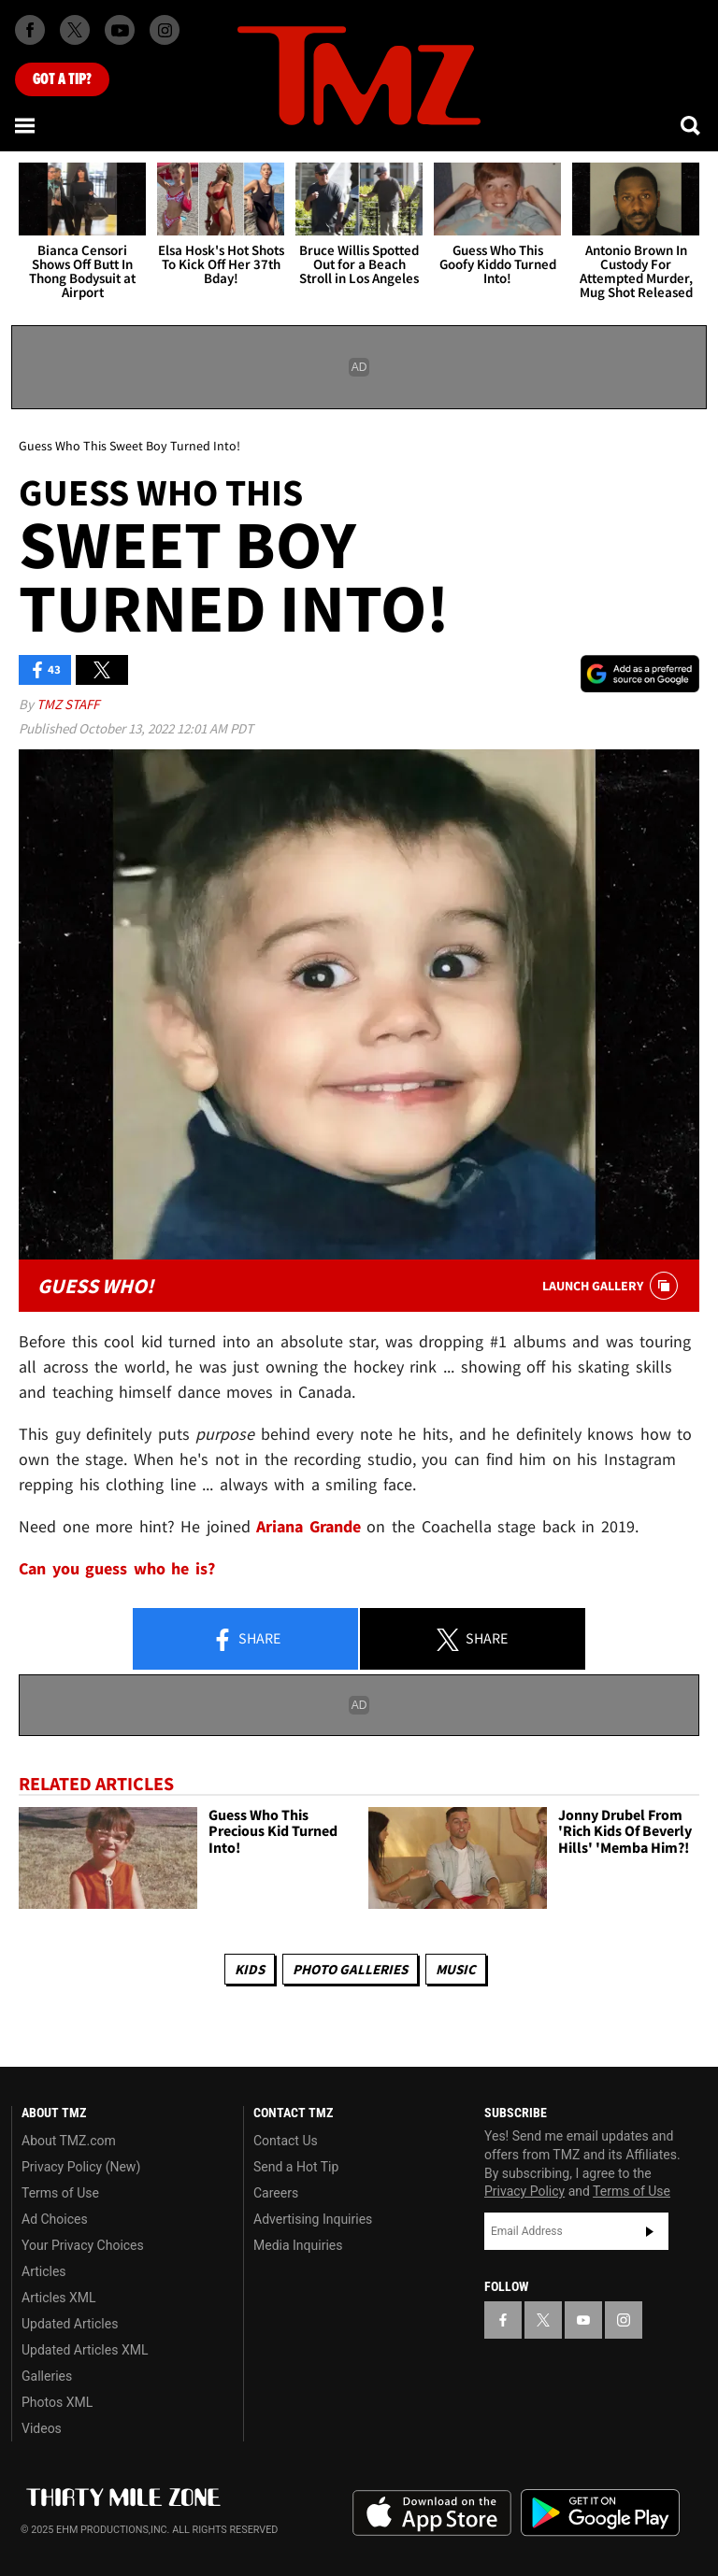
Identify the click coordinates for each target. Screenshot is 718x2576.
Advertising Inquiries (312, 2219)
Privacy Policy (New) (81, 2166)
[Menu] (26, 125)
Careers (275, 2192)
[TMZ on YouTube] (583, 2320)
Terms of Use (60, 2192)
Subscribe (649, 2231)
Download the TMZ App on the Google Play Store (600, 2513)
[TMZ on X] (75, 30)
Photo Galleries (350, 1969)
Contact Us (285, 2140)
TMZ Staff (67, 704)
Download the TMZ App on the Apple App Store (431, 2513)
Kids (250, 1969)
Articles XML (59, 2297)
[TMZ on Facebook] (30, 30)
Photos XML (57, 2402)
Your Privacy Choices (83, 2245)
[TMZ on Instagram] (165, 30)
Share (245, 1640)
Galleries (47, 2376)
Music (456, 1969)
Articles (44, 2271)
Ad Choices (55, 2219)
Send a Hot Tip (295, 2166)
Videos (42, 2428)
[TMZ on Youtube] (120, 30)
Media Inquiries (297, 2245)
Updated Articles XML (85, 2349)
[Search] (692, 125)
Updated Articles (70, 2323)
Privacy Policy (524, 2191)
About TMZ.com (69, 2140)
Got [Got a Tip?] (62, 79)
